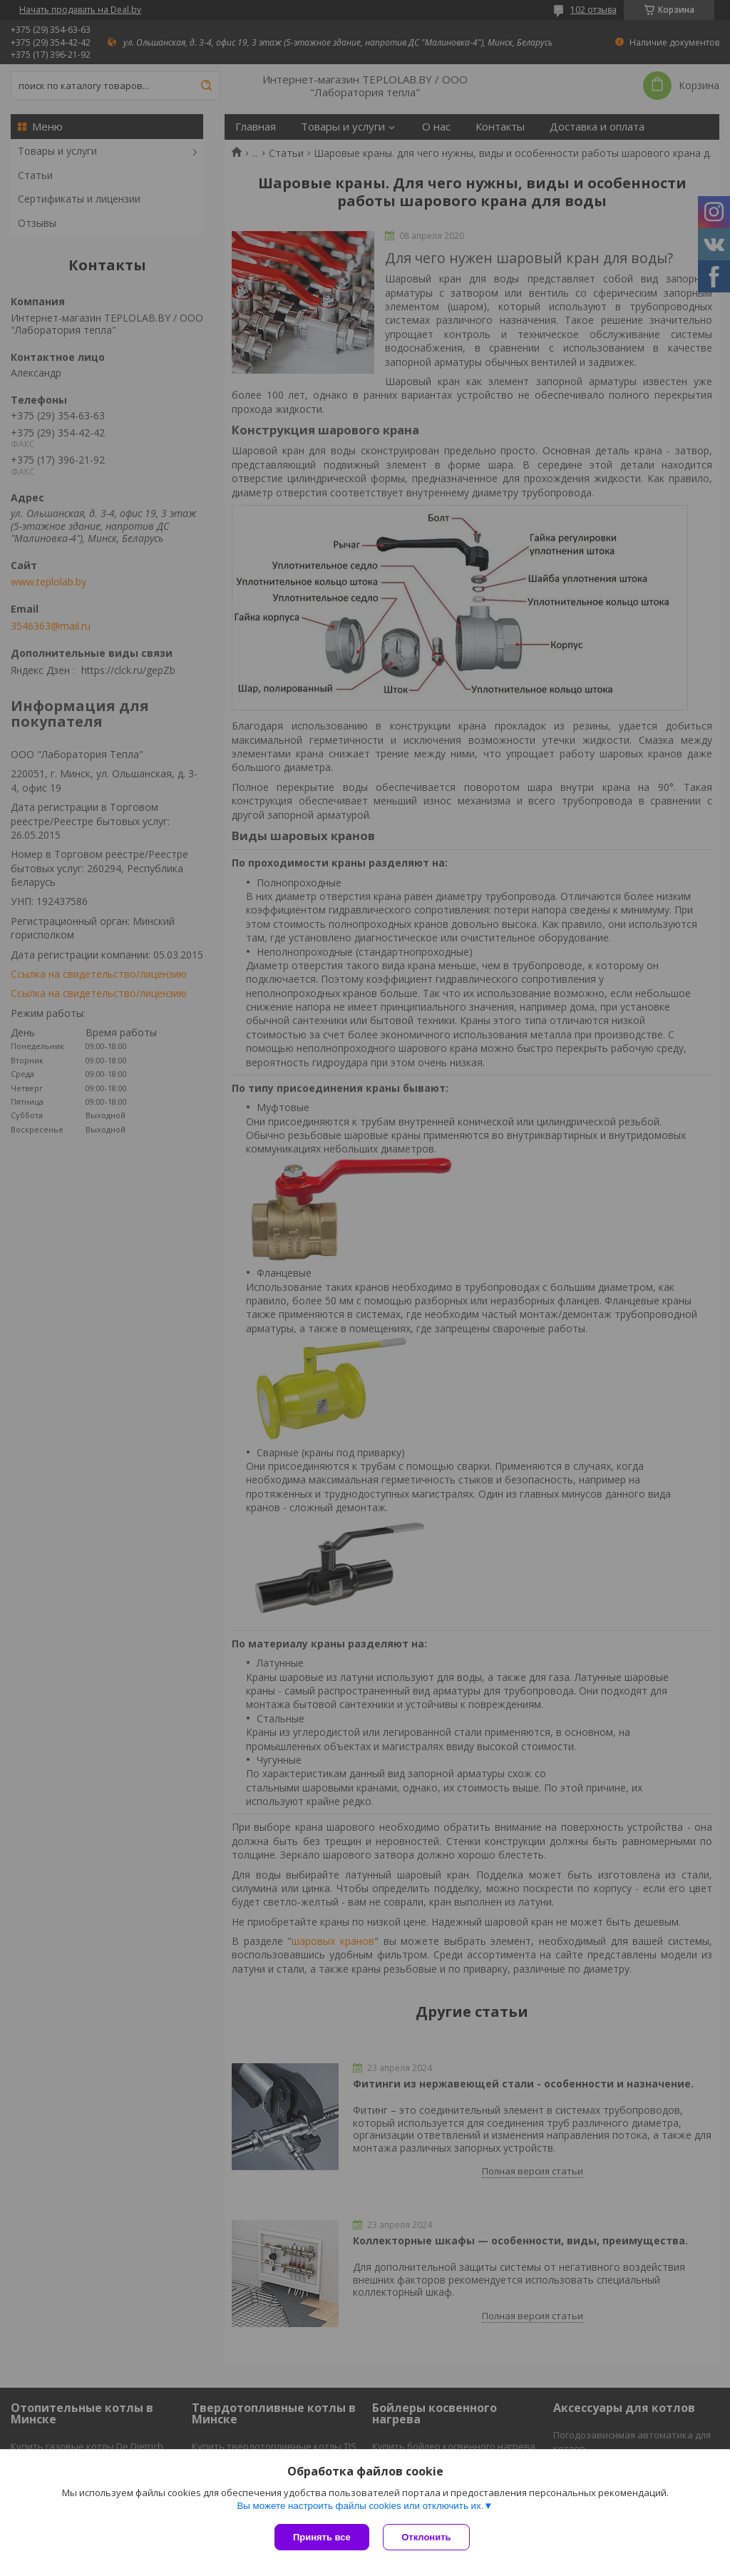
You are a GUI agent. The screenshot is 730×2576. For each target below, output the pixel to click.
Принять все (322, 2537)
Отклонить (426, 2537)
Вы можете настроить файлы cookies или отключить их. (360, 2505)
